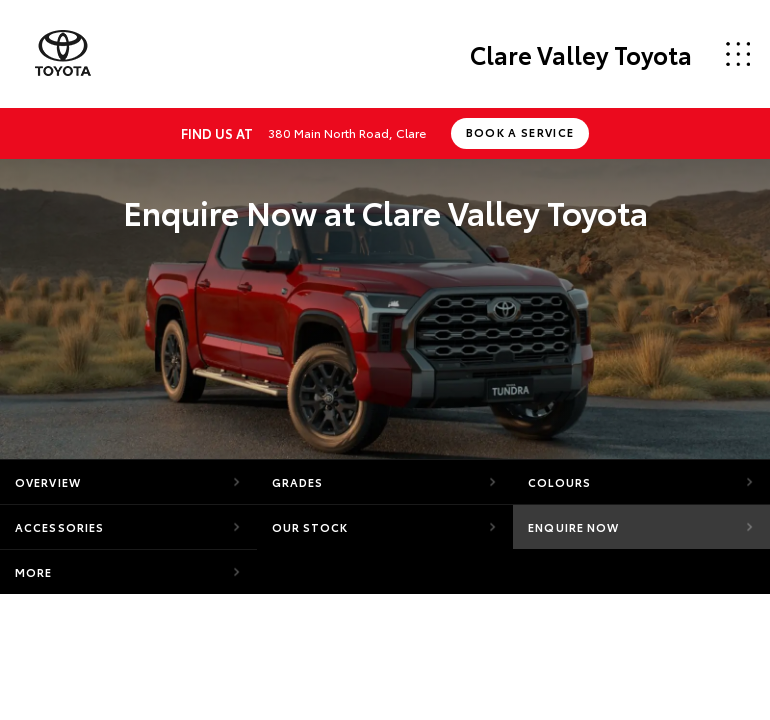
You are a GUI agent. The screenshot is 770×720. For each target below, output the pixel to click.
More (33, 572)
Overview (48, 482)
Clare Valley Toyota (581, 54)
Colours (559, 482)
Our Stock (310, 527)
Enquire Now (573, 527)
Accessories (59, 527)
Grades (298, 482)
